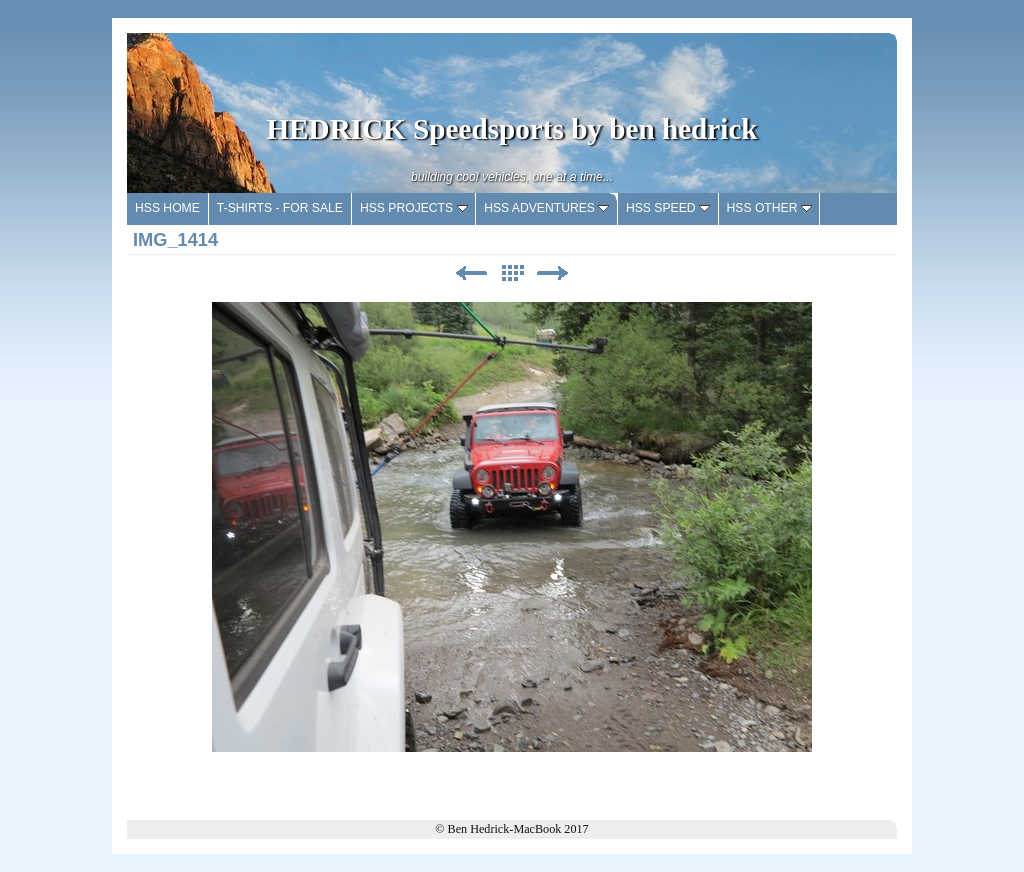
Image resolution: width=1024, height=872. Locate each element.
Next (553, 273)
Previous (471, 273)
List (512, 273)
